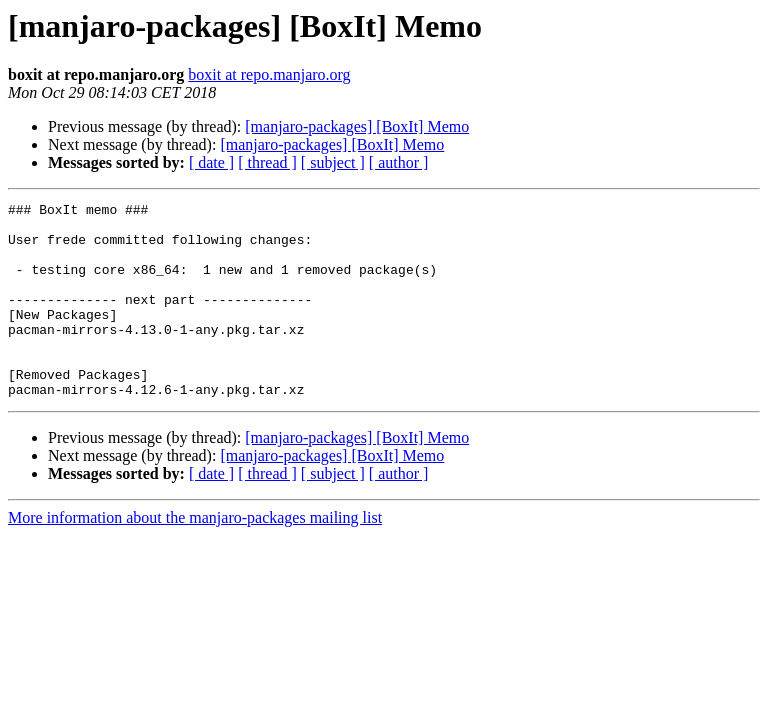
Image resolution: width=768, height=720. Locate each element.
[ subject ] (333, 162)
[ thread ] (267, 162)
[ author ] (399, 162)
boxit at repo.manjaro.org (269, 74)
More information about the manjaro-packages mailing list (195, 556)
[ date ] (211, 162)
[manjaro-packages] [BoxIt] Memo (357, 126)
